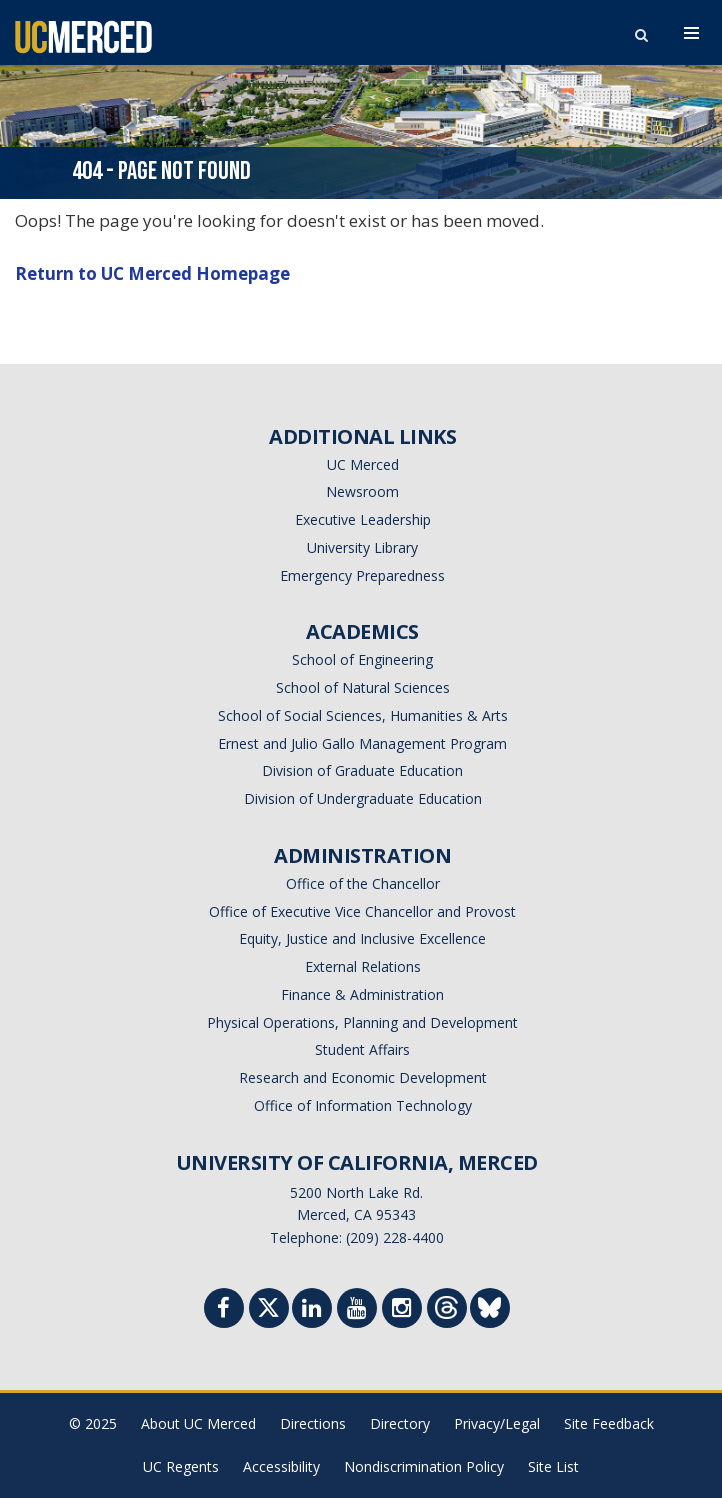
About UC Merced (198, 1423)
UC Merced (363, 464)
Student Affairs (362, 1049)
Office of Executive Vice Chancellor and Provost (362, 911)
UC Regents (181, 1466)
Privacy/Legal (497, 1423)
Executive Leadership (363, 519)
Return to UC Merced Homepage (152, 273)
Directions (313, 1423)
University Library (362, 547)
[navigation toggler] (691, 33)
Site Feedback (609, 1423)
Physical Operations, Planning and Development (362, 1022)
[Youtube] (357, 1310)
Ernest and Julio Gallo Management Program (362, 743)
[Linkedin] (312, 1310)
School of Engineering (362, 659)
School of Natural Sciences (363, 687)
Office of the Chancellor (363, 883)
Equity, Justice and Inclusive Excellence (362, 938)
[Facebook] (224, 1310)
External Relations (363, 966)
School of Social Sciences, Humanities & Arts (363, 715)
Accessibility (281, 1466)
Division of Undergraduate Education (363, 798)
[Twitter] (268, 1312)
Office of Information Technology (363, 1105)
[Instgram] (402, 1310)
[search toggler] (641, 30)
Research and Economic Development (363, 1077)
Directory (400, 1423)
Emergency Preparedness (362, 575)
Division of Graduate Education (362, 770)
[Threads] (446, 1312)
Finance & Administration (362, 994)
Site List (553, 1466)
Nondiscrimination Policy (424, 1466)
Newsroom (362, 491)
